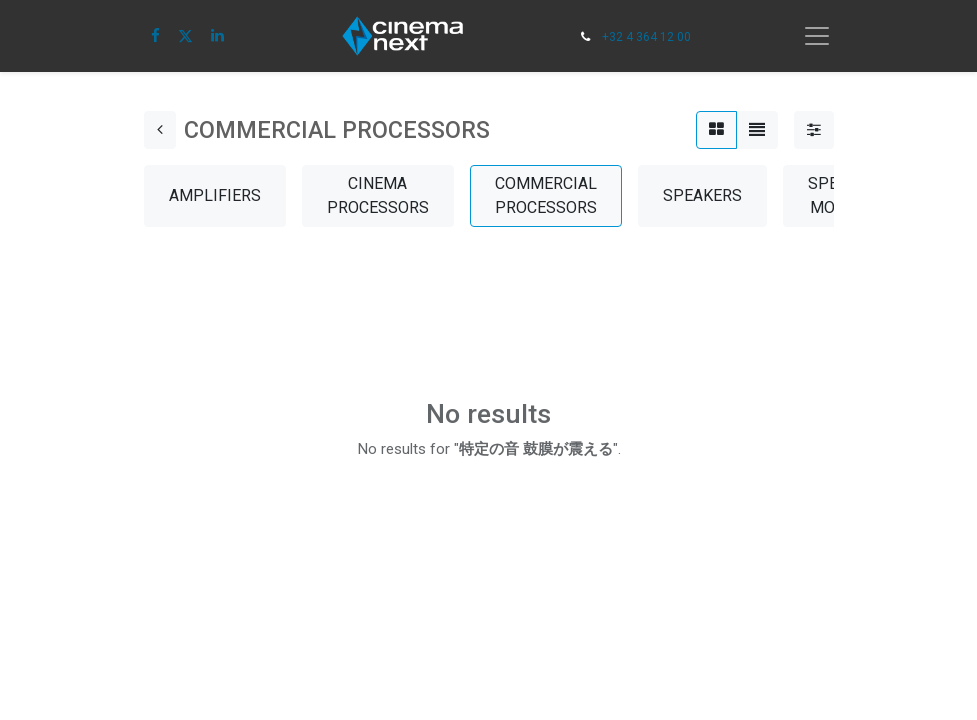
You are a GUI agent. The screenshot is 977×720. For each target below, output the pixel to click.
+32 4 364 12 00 (646, 37)
